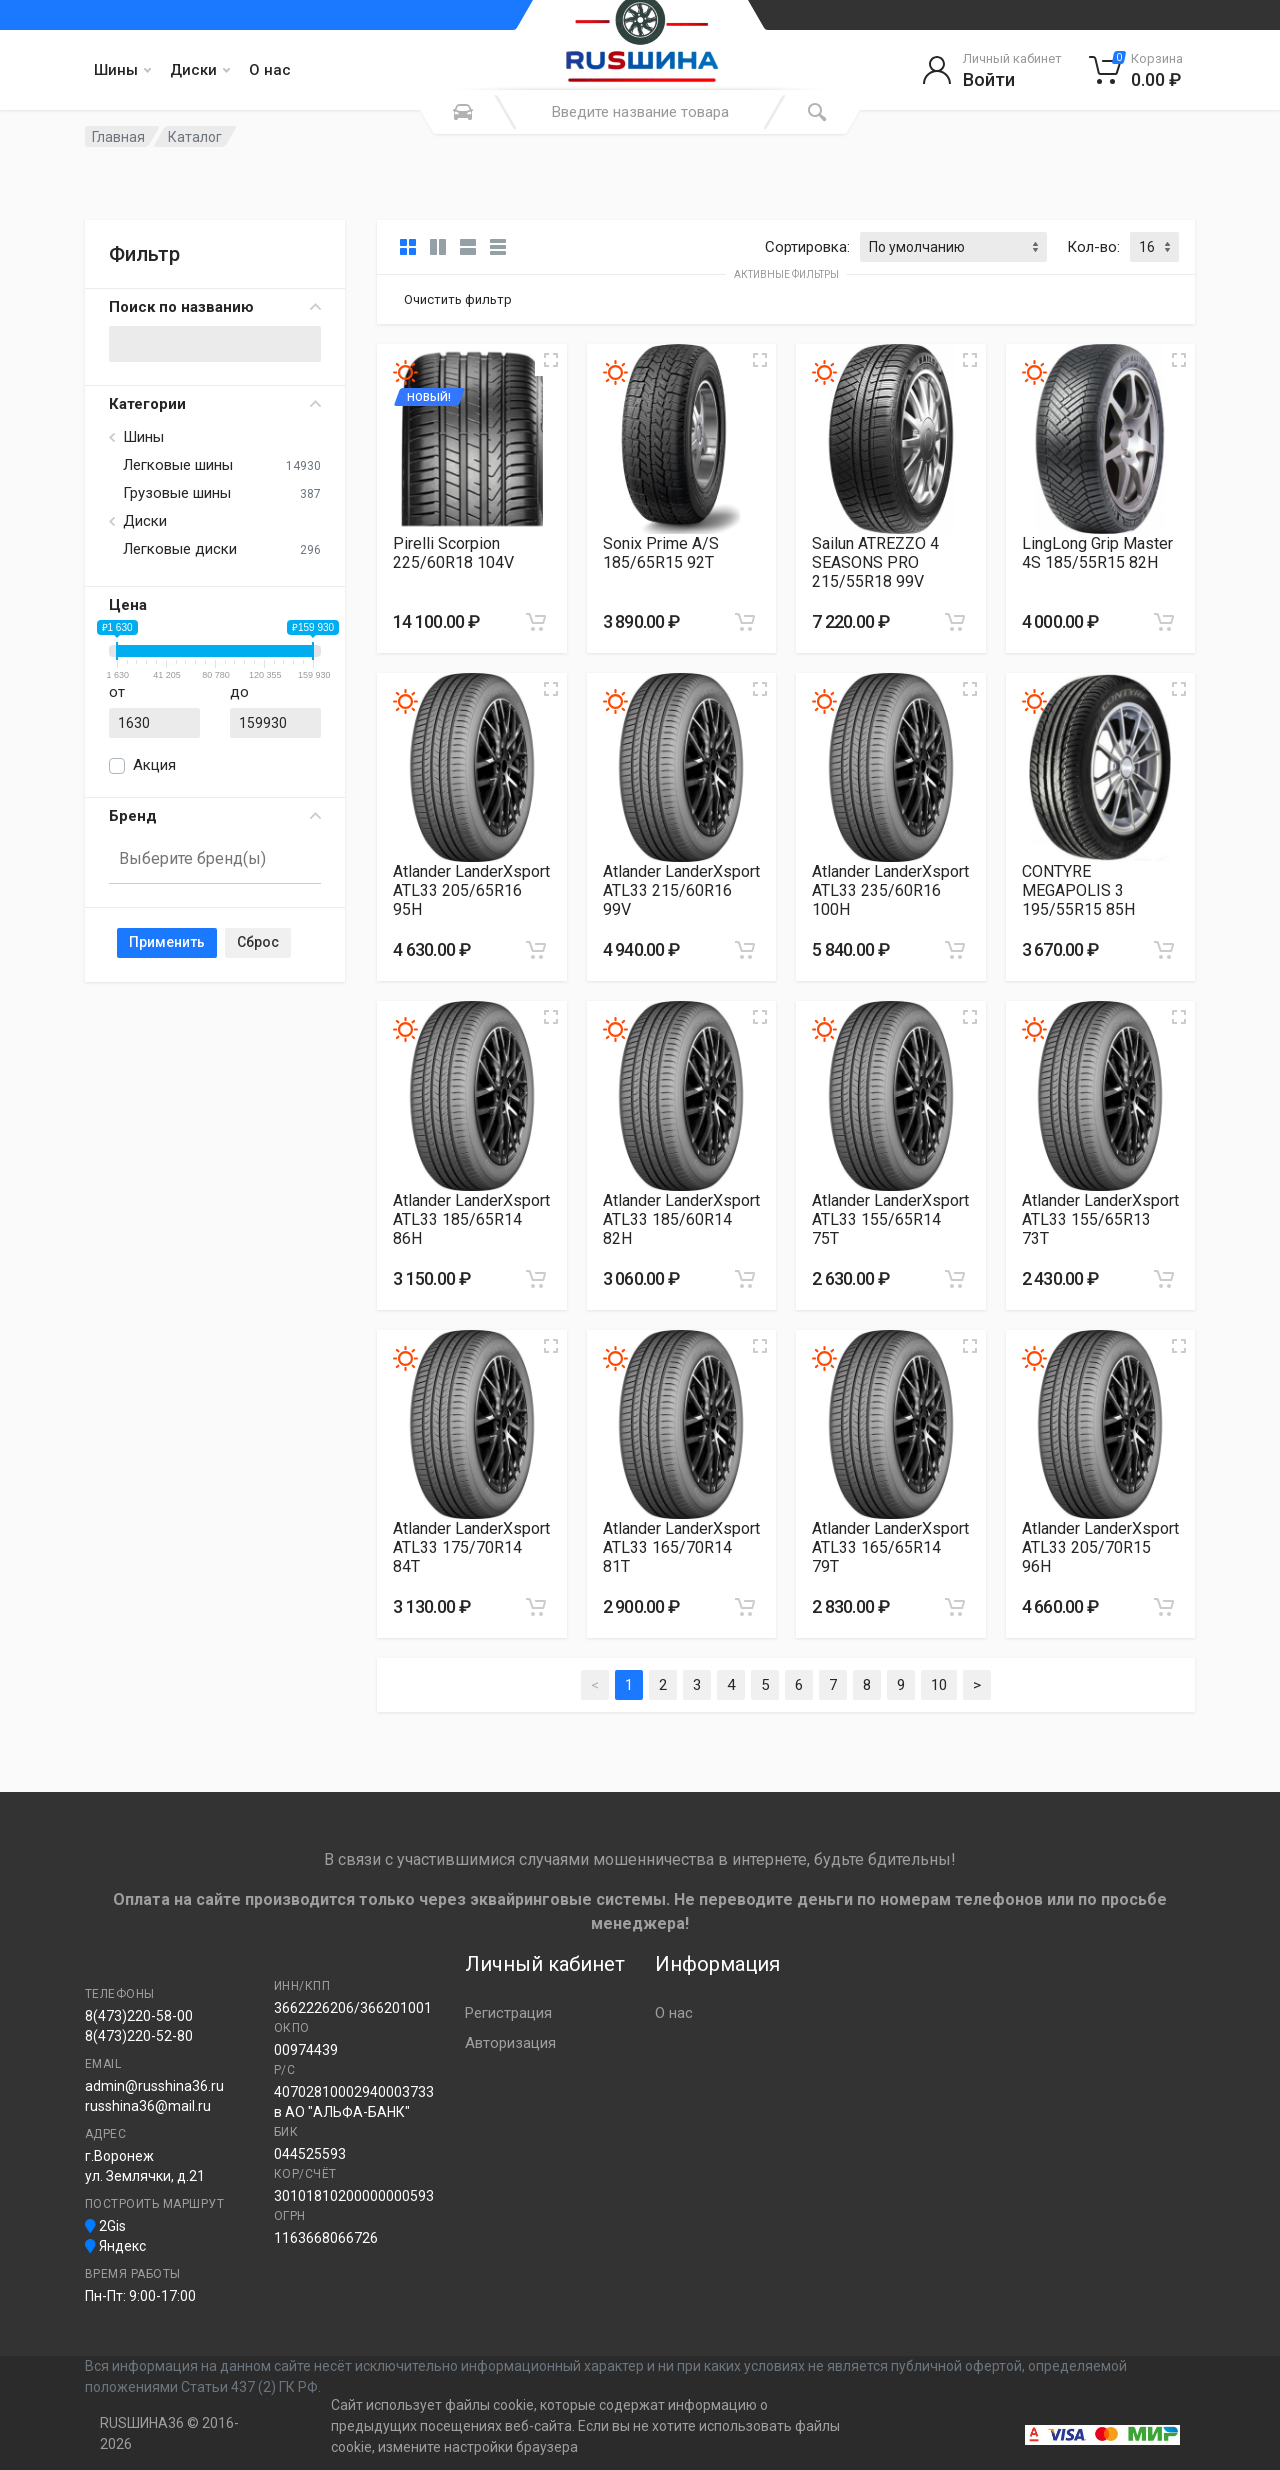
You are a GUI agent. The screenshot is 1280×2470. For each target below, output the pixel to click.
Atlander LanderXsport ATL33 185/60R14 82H (681, 1219)
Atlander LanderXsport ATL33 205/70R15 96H (1100, 1547)
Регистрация (508, 2013)
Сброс (258, 942)
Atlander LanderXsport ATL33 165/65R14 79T (890, 1547)
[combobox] (215, 860)
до (239, 692)
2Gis (105, 2226)
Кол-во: (1093, 247)
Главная (118, 137)
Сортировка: (807, 247)
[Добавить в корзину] (536, 622)
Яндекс (115, 2246)
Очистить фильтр (458, 299)
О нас (270, 70)
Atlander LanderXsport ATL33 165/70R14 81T (681, 1547)
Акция (154, 765)
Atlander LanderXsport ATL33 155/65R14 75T (890, 1219)
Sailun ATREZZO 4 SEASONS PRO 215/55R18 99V (875, 562)
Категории (215, 404)
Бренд (215, 816)
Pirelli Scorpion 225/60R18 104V (453, 553)
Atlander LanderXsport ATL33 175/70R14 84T (471, 1547)
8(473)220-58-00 (139, 2016)
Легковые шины (178, 465)
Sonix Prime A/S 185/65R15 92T (661, 553)
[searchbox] (206, 858)
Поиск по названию (215, 307)
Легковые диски (180, 549)
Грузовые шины (177, 493)
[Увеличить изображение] (551, 360)
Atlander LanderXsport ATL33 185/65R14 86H (471, 1219)
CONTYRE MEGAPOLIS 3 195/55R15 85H (1078, 890)
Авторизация (510, 2043)
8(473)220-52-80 (139, 2036)
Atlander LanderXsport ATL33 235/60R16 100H (890, 890)
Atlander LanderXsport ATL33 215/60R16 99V (681, 890)
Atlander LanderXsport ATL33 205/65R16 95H (471, 890)
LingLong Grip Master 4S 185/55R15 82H (1097, 553)
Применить (167, 942)
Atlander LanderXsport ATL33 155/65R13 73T (1100, 1219)
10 (939, 1685)
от (117, 692)
